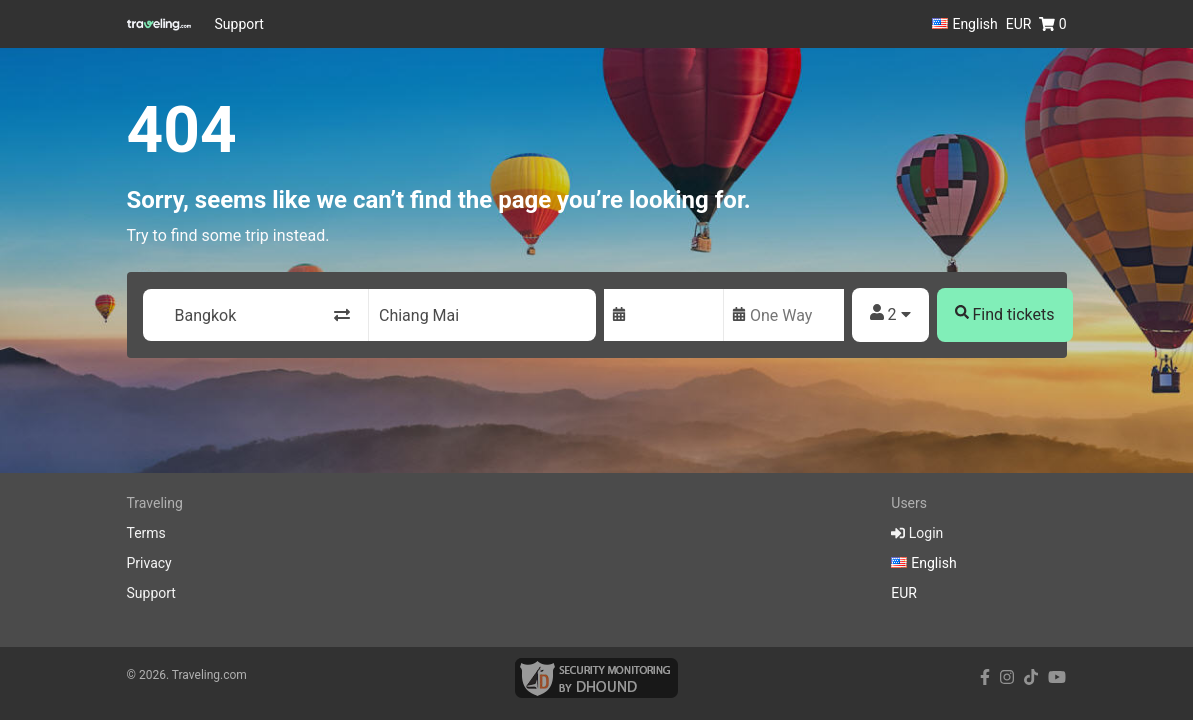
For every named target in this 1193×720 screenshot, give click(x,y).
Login (917, 533)
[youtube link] (1057, 677)
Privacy (149, 563)
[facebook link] (985, 677)
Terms (146, 533)
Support (239, 24)
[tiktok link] (1031, 677)
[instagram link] (1007, 677)
